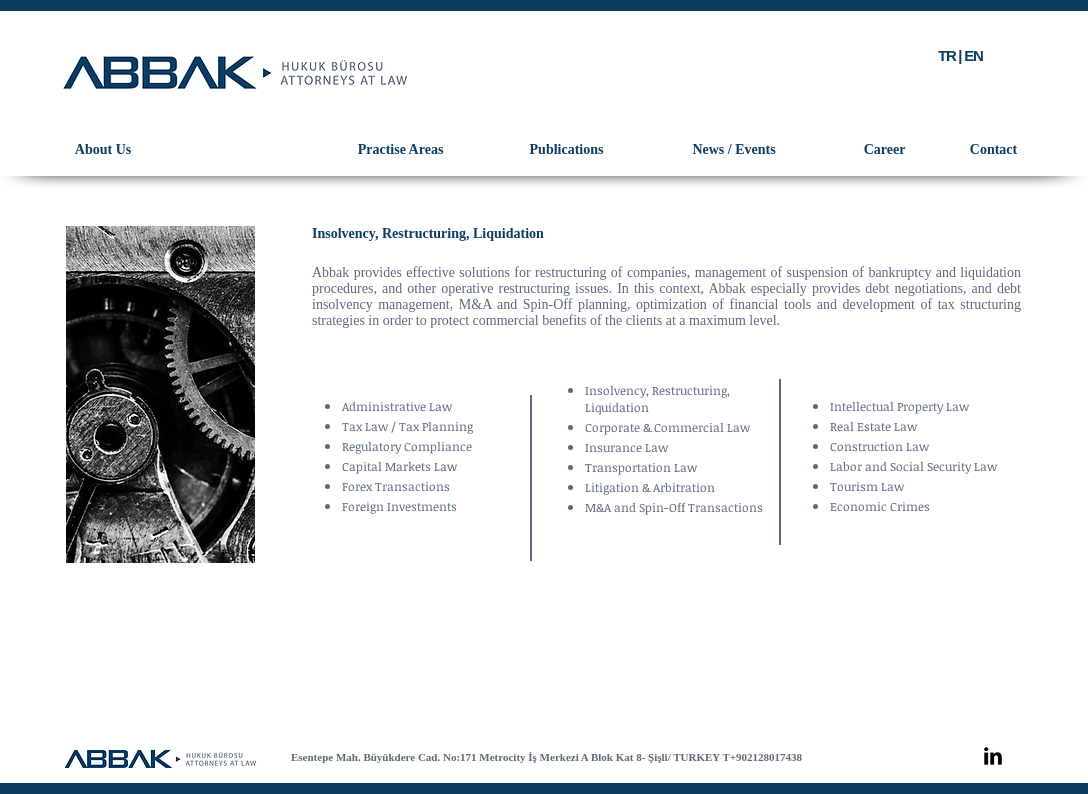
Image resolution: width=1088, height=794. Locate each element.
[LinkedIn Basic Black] (993, 756)
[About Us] (103, 150)
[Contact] (993, 150)
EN (973, 55)
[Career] (884, 150)
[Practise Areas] (400, 150)
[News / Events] (734, 150)
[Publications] (566, 150)
